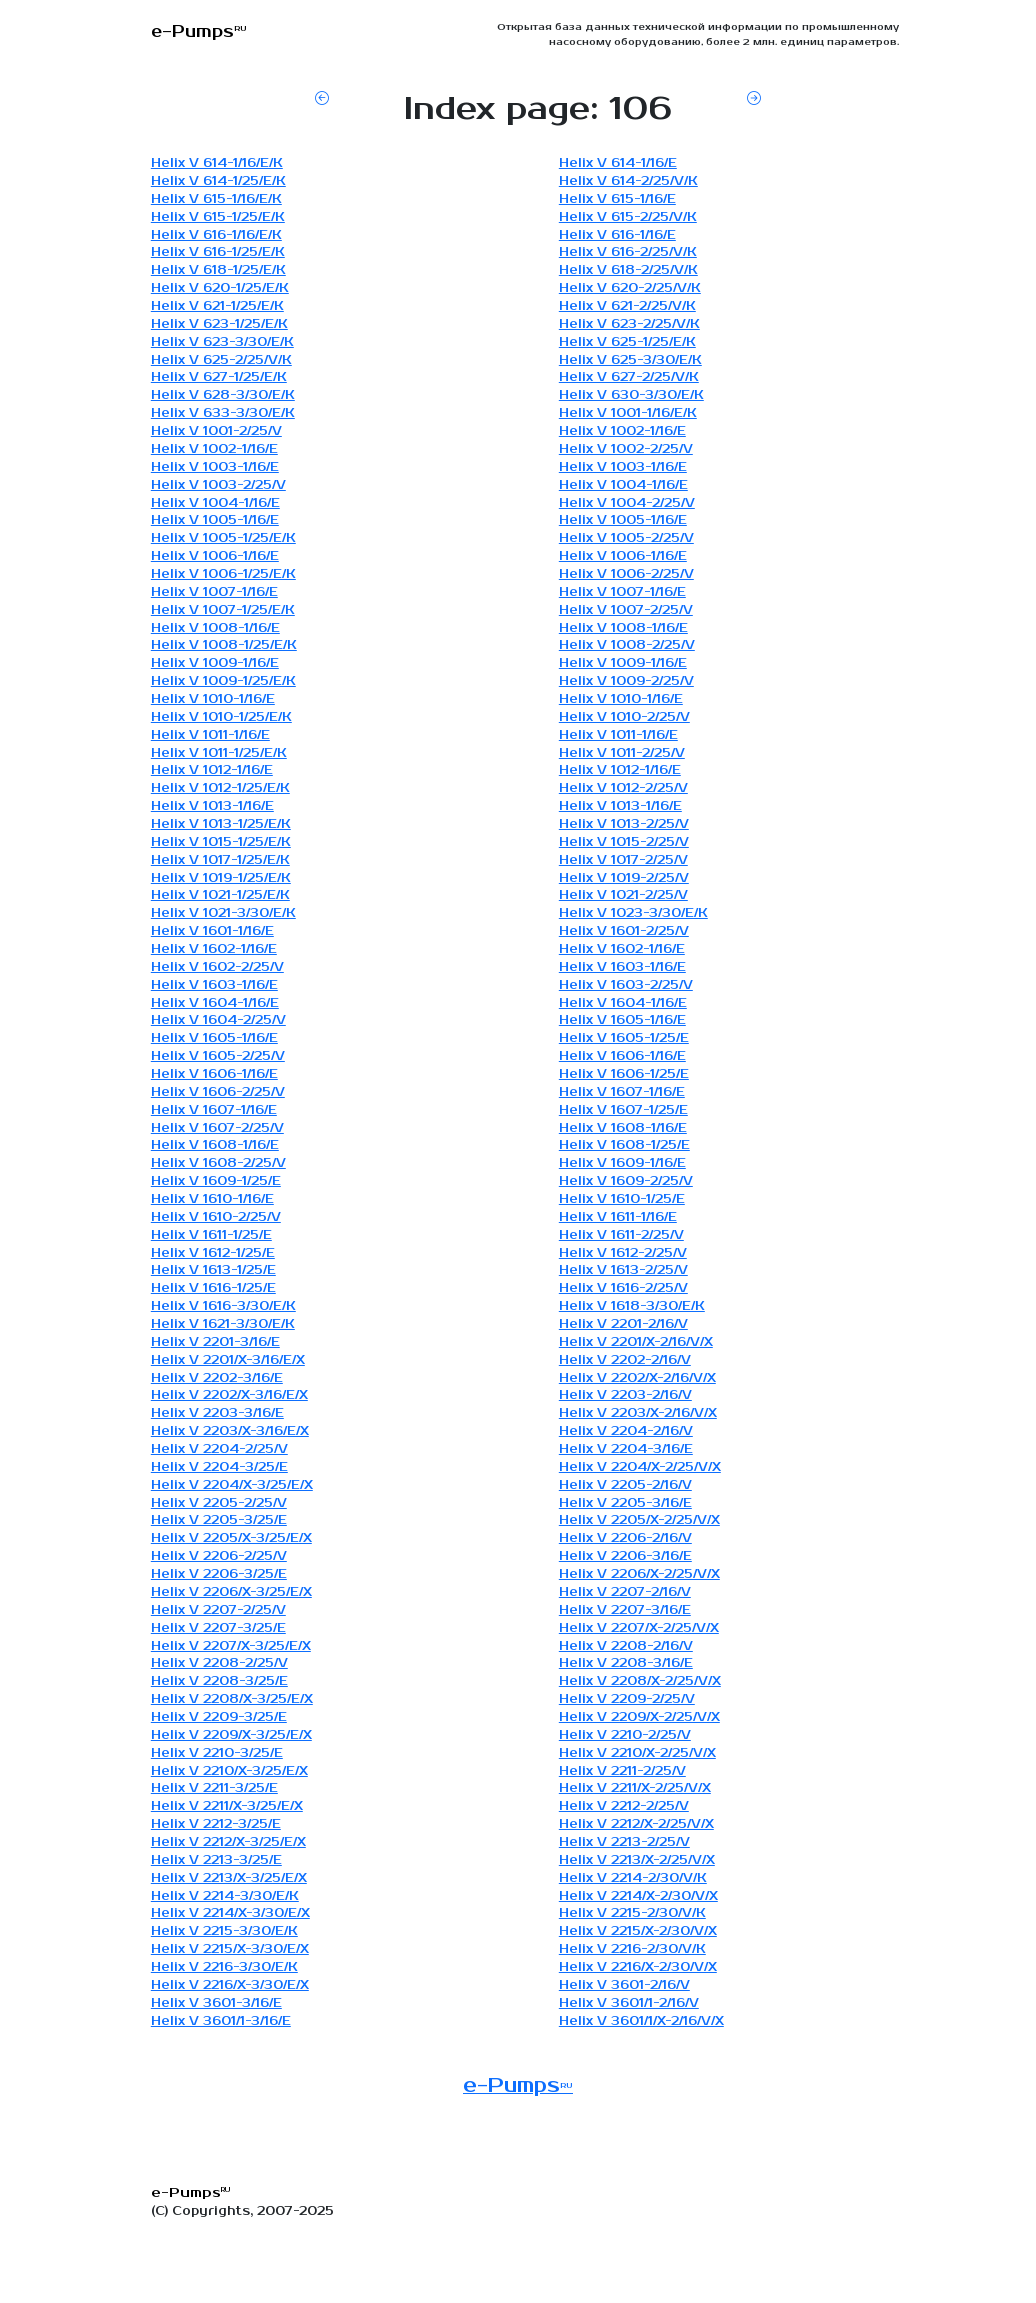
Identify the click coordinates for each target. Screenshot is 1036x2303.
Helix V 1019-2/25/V (624, 878)
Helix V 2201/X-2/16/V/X (636, 1342)
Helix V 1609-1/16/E (622, 1163)
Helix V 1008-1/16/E (215, 628)
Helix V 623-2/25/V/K (629, 324)
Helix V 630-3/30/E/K (631, 395)
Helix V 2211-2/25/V (622, 1771)
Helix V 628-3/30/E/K (223, 395)
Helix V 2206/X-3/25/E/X (231, 1592)
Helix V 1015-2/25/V (624, 842)
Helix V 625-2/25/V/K (221, 360)
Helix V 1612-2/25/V (623, 1253)
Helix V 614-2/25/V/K (628, 181)
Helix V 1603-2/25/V (626, 985)
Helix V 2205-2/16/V (625, 1485)
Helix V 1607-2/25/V (217, 1128)
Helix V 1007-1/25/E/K (223, 610)
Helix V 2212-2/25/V (624, 1806)
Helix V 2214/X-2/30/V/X (638, 1896)
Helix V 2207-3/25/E (218, 1628)
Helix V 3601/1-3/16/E (221, 2021)
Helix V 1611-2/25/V (621, 1235)
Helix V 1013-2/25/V (624, 824)
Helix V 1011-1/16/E (210, 735)
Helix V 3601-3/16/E (216, 2003)
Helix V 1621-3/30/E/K (223, 1324)
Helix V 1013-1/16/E (212, 806)
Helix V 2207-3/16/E (625, 1610)
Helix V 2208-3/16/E (626, 1663)
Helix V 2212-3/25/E (216, 1824)
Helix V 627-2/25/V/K (629, 377)
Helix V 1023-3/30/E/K (633, 913)
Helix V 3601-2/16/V (624, 1985)
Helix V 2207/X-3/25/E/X (231, 1646)
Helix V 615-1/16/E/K (216, 199)
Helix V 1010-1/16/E (213, 699)
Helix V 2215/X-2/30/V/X (638, 1931)
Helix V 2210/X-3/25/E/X (229, 1771)
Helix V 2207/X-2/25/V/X (639, 1628)
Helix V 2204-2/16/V (626, 1431)
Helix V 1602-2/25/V (217, 967)
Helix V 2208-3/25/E (219, 1681)
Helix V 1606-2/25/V (218, 1092)
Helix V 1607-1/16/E (622, 1092)
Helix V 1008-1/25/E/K (224, 645)
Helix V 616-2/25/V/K (628, 252)
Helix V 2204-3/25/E (219, 1467)
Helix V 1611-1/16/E (618, 1217)
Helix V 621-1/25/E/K (217, 306)
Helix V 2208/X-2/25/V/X (640, 1681)
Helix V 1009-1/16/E (215, 663)
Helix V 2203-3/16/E (217, 1413)
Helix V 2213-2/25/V (624, 1842)
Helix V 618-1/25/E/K (218, 270)
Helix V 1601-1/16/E (212, 931)
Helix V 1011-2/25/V (622, 753)
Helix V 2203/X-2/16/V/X (638, 1413)
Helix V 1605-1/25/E (624, 1038)
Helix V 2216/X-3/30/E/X (230, 1985)
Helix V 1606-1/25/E (624, 1074)
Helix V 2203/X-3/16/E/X (230, 1431)
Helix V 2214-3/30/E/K (225, 1896)
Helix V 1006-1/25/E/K (223, 574)
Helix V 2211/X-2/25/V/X (635, 1788)
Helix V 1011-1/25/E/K (219, 753)
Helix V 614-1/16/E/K (217, 163)
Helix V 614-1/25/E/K (218, 181)
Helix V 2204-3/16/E (626, 1449)
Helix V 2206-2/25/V (219, 1556)
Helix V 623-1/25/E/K (219, 324)
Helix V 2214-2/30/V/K (633, 1878)
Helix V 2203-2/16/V (625, 1395)
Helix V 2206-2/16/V (625, 1538)
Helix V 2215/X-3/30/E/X (230, 1949)
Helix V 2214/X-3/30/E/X (230, 1913)
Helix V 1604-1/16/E (215, 1003)
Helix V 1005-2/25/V (626, 538)
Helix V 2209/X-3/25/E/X (231, 1735)
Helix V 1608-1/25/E (624, 1145)
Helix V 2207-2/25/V (218, 1610)
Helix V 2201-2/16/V (623, 1324)
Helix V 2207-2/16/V (625, 1592)
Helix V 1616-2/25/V (623, 1288)
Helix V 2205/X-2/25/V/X (639, 1520)
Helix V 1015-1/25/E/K (221, 842)
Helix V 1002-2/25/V (626, 449)
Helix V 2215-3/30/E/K (224, 1931)
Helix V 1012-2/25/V (623, 788)
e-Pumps (518, 2085)
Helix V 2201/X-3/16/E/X (228, 1360)
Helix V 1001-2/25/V (216, 431)
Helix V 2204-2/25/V (219, 1449)
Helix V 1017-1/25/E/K (220, 860)
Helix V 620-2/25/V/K (630, 288)
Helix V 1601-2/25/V (624, 931)
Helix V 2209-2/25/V (627, 1699)
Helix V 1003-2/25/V (218, 485)
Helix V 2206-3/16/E (625, 1556)
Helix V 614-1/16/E (618, 163)
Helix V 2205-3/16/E (625, 1503)
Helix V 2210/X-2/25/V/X (637, 1753)
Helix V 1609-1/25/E (216, 1181)
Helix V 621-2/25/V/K (627, 306)
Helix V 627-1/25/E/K (219, 377)
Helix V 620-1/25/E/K (220, 288)
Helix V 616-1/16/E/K (216, 235)
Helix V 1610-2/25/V (216, 1217)
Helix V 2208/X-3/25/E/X (232, 1699)
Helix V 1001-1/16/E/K (628, 413)
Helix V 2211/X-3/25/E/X (227, 1806)
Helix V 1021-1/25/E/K (220, 895)
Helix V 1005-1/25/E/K (223, 538)
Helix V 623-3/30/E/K (222, 342)
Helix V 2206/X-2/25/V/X (639, 1574)
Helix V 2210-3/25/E (217, 1753)
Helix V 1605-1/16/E (622, 1020)
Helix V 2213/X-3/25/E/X (229, 1878)
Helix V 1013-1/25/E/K (221, 824)
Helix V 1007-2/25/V (626, 610)
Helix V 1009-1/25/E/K (223, 681)
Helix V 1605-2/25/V (218, 1056)
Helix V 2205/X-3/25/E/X (231, 1538)
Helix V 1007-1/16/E (214, 592)
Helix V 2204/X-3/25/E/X (232, 1485)
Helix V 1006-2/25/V (626, 574)
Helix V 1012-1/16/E (212, 770)
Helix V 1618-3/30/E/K (632, 1306)
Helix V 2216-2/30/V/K (632, 1949)
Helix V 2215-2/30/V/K (632, 1913)
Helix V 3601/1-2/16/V (629, 2003)
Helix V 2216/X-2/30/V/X (638, 1967)
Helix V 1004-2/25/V (627, 503)
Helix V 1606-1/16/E (622, 1056)
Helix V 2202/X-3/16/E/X (229, 1395)
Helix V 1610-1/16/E (212, 1199)
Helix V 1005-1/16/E (215, 520)
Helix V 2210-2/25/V (625, 1735)
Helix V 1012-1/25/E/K (220, 788)
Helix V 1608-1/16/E (623, 1128)
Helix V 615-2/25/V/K (628, 217)
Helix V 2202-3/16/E (217, 1378)
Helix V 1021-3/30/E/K (223, 913)
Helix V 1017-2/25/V (623, 860)
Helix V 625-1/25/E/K (627, 342)
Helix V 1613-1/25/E (213, 1270)
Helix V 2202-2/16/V (625, 1360)
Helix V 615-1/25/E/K (218, 217)
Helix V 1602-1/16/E (214, 949)
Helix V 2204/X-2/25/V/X (640, 1467)
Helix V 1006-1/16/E (215, 556)
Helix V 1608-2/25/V (218, 1163)
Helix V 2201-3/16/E (215, 1342)
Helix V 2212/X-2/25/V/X (636, 1824)
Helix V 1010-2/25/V (624, 717)
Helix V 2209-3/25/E (219, 1717)
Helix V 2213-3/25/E (216, 1860)
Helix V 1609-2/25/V (626, 1181)
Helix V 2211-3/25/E (214, 1788)
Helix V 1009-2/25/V (626, 681)
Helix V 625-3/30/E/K (630, 360)
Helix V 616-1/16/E (617, 235)
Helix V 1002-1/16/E (622, 431)
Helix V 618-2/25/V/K (628, 270)
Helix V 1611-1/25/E (211, 1235)
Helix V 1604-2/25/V (218, 1020)
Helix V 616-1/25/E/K (218, 252)
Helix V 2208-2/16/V (626, 1646)
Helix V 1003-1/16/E (215, 467)
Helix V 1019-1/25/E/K (221, 878)
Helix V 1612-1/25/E (213, 1253)
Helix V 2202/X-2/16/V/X (637, 1378)
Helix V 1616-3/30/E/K (223, 1306)
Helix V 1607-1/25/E (623, 1110)
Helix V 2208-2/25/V (219, 1663)
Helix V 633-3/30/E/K (223, 413)
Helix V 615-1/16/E (617, 199)
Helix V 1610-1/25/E (622, 1199)
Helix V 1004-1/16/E (623, 485)
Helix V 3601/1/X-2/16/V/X (641, 2021)
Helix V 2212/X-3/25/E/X (228, 1842)
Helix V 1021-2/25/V (623, 895)
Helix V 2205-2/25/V (219, 1503)
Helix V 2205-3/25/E (219, 1520)
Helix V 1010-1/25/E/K (221, 717)
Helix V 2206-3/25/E (219, 1574)
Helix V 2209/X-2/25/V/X (639, 1717)
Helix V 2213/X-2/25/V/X (637, 1860)
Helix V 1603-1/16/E (622, 967)
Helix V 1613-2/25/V (623, 1270)
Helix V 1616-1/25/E (213, 1288)
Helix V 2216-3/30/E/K (224, 1967)
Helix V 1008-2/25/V (627, 645)
